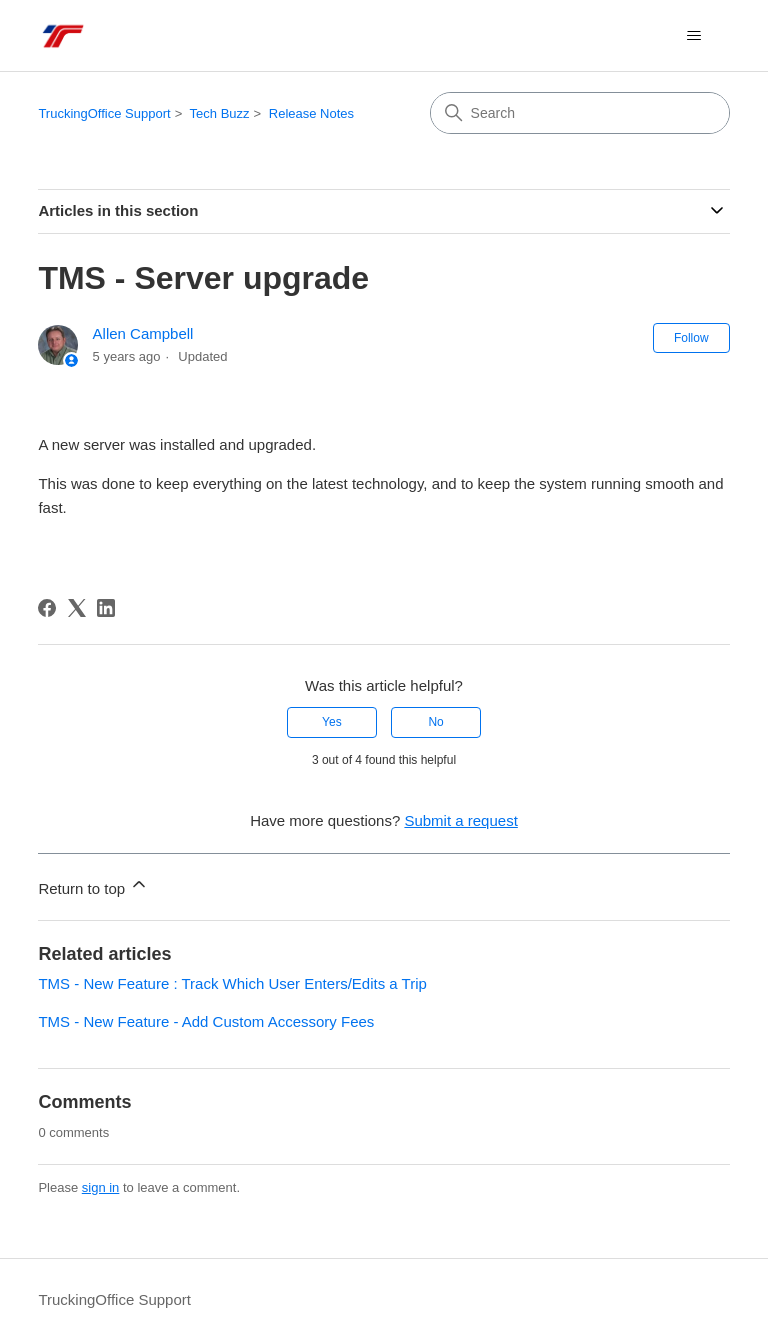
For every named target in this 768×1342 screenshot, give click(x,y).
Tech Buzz (220, 113)
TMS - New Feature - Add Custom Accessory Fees (206, 1021)
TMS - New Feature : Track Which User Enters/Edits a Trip (232, 983)
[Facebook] (47, 608)
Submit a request (460, 820)
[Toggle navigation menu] (694, 36)
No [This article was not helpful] (435, 722)
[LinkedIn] (106, 608)
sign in (101, 1187)
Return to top (93, 885)
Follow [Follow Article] (691, 338)
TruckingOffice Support (104, 113)
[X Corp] (77, 608)
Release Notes (311, 113)
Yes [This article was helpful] (332, 722)
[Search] (580, 113)
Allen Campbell (143, 333)
